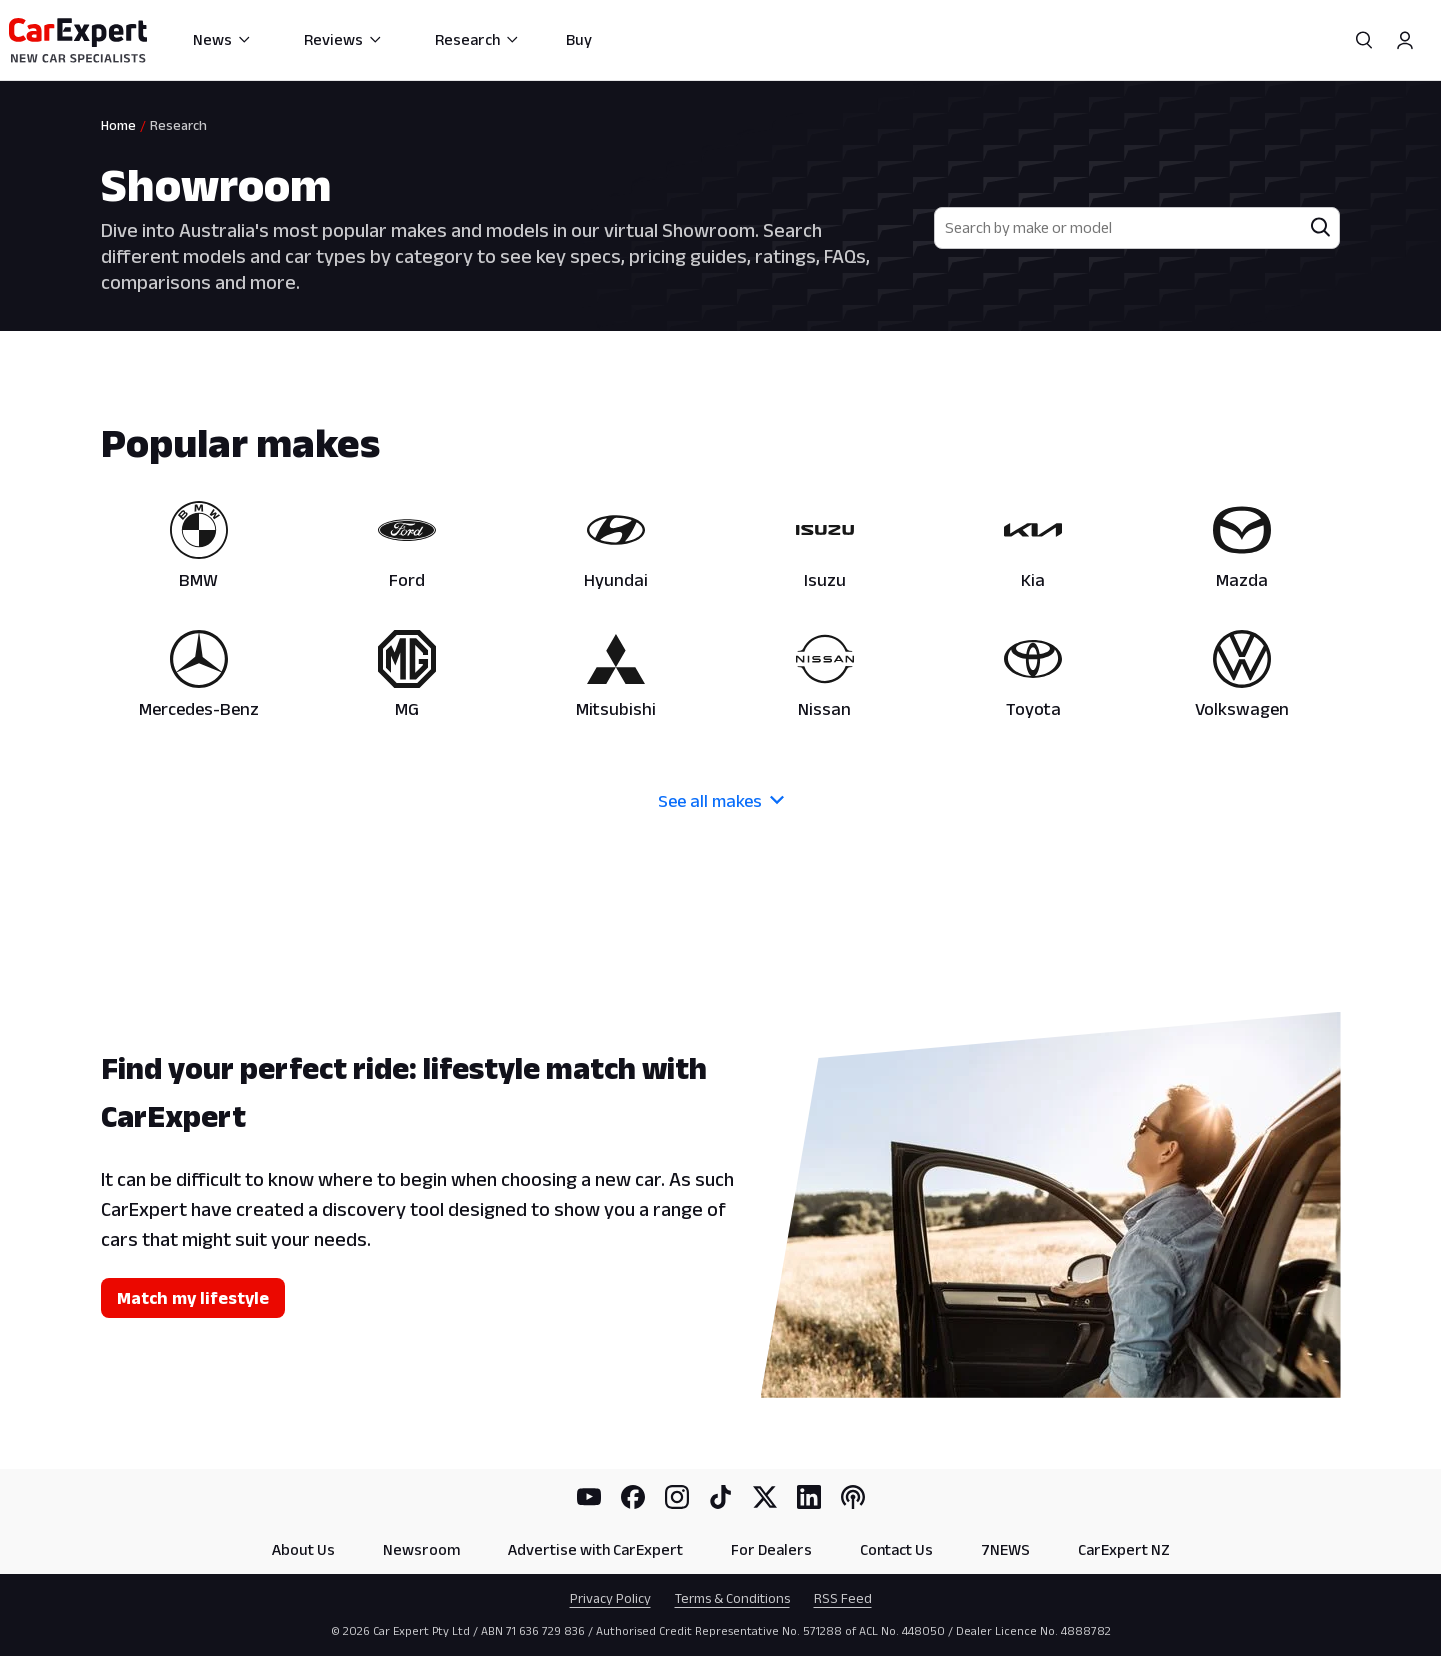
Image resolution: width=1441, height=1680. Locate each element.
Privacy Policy (610, 1598)
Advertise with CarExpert (595, 1549)
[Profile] (1405, 40)
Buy (579, 39)
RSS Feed (843, 1598)
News (222, 39)
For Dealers (771, 1549)
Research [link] (178, 125)
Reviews (343, 39)
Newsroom (421, 1549)
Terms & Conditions (732, 1598)
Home (118, 125)
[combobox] (1119, 228)
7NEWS (1005, 1549)
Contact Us (896, 1549)
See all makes (721, 801)
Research (477, 39)
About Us (303, 1549)
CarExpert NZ (1124, 1549)
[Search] (1365, 40)
